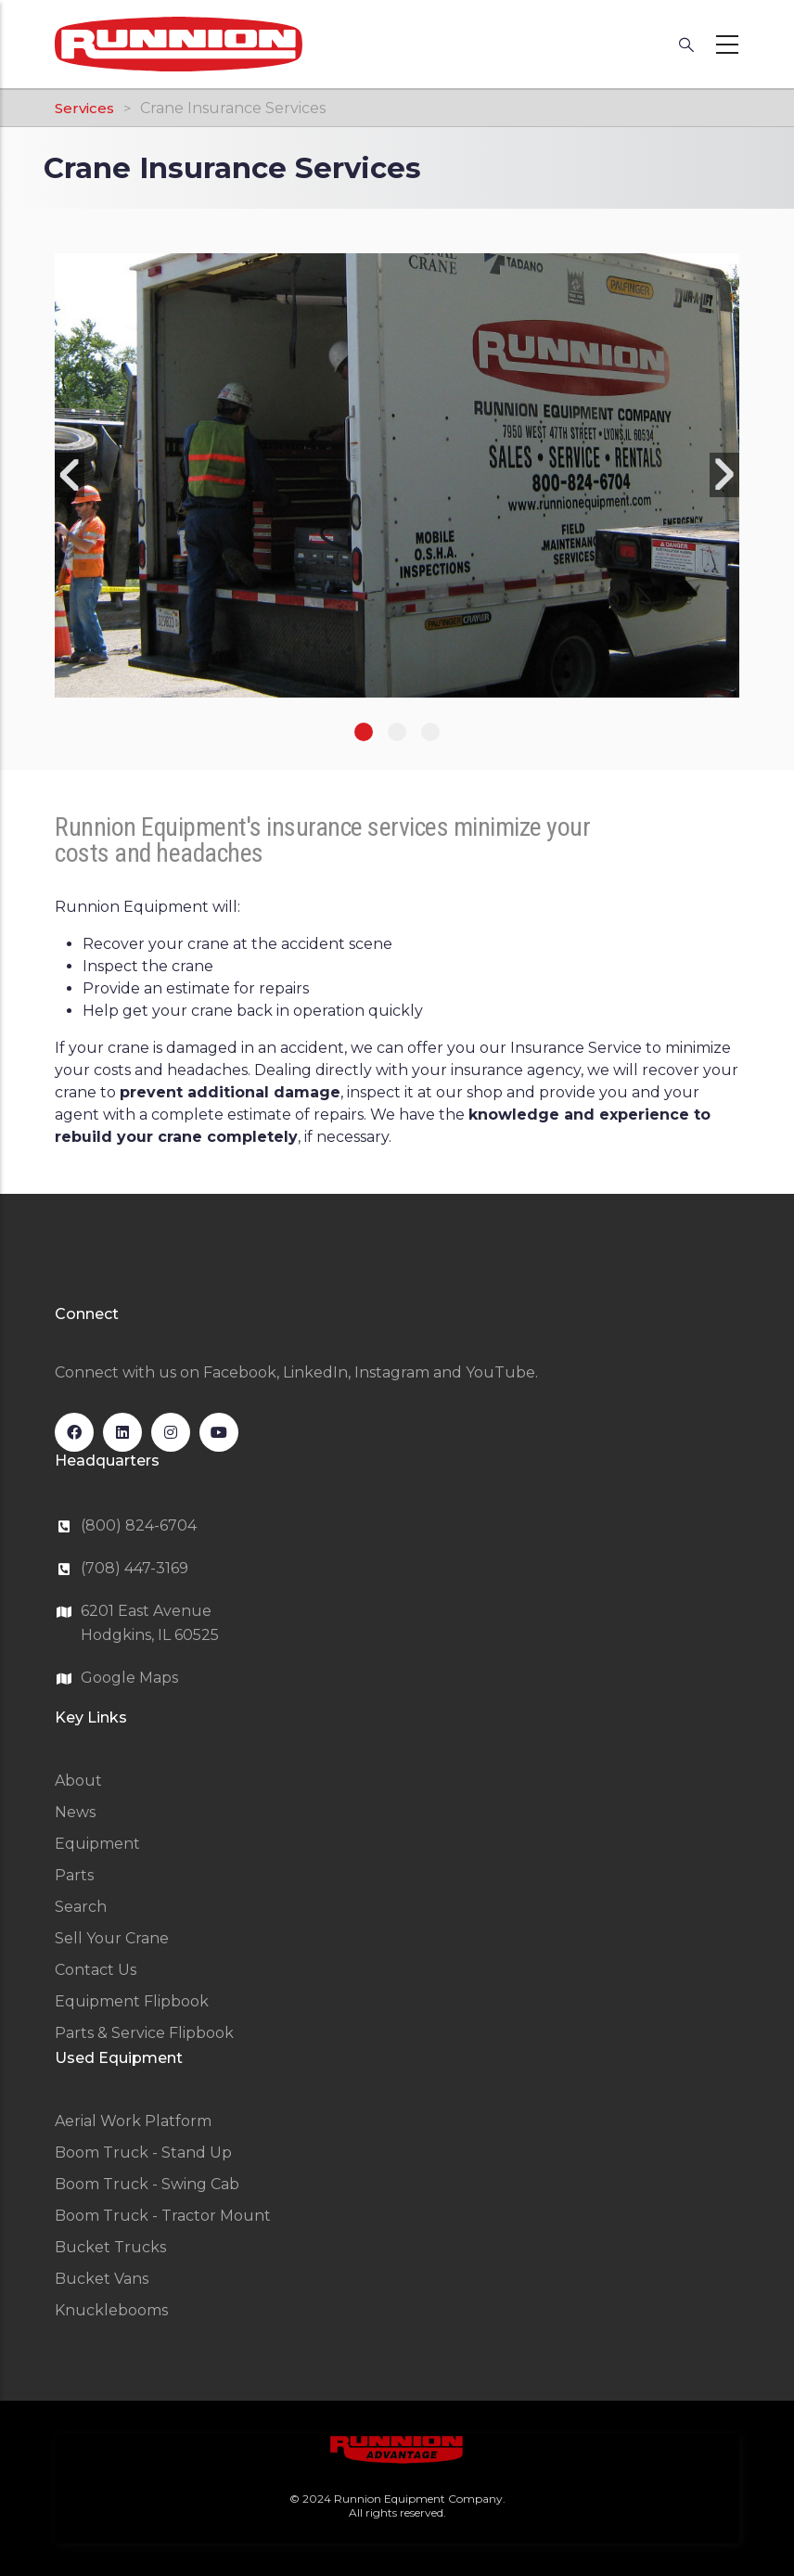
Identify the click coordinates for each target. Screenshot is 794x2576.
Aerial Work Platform (133, 2121)
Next (724, 475)
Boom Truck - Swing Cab (147, 2184)
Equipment (97, 1843)
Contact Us (95, 1970)
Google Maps (129, 1677)
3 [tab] (430, 732)
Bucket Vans (101, 2279)
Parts (74, 1875)
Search (81, 1907)
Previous (69, 475)
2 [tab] (397, 732)
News (75, 1812)
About (78, 1780)
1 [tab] (363, 732)
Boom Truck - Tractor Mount (163, 2215)
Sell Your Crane (112, 1938)
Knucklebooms (111, 2310)
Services (84, 108)
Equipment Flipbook (132, 2001)
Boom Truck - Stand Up (143, 2152)
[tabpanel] (397, 475)
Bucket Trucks (110, 2247)
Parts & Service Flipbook (144, 2033)
